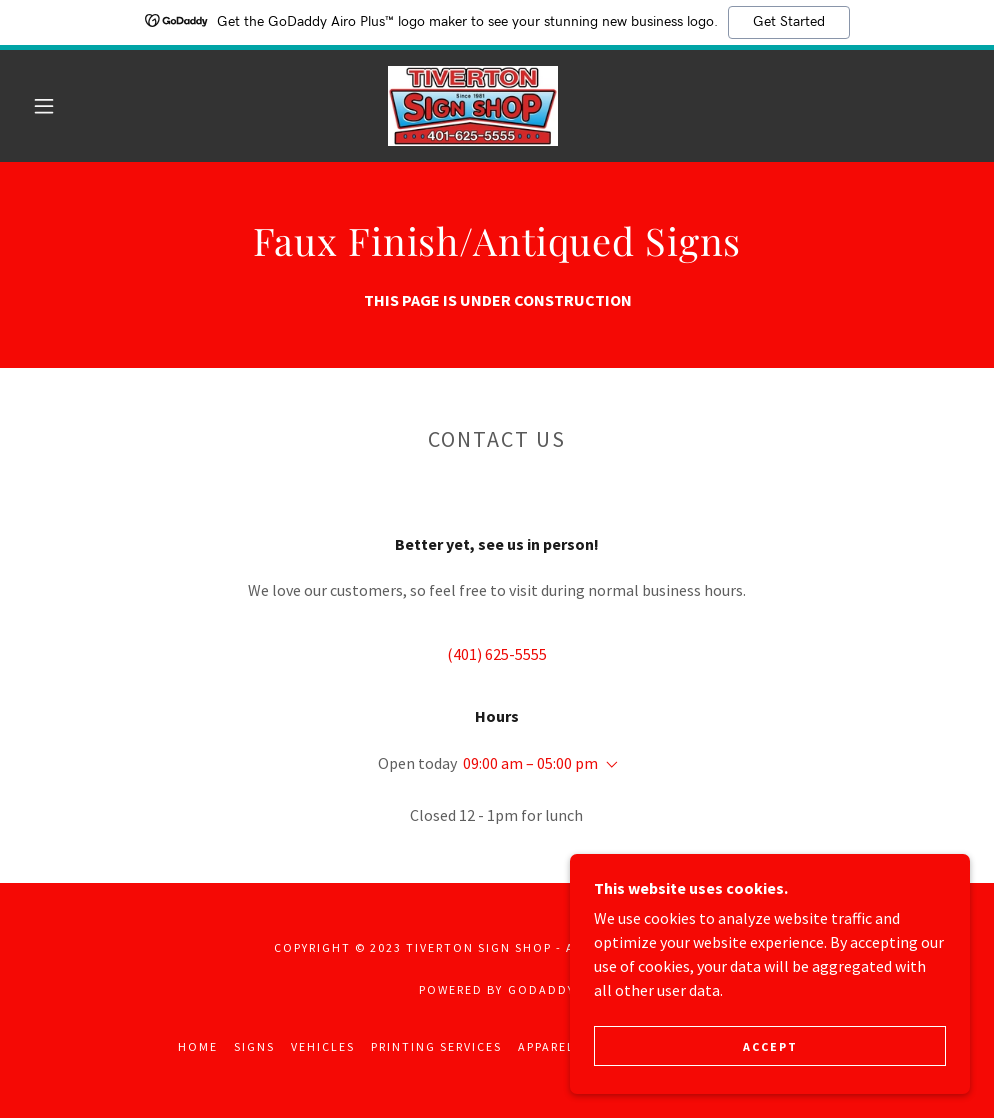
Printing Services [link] (436, 1046)
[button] (47, 106)
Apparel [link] (546, 1046)
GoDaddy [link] (541, 989)
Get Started (789, 22)
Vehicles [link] (323, 1046)
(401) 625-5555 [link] (497, 654)
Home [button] (198, 1046)
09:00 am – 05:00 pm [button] (530, 763)
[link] (473, 106)
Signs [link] (254, 1046)
